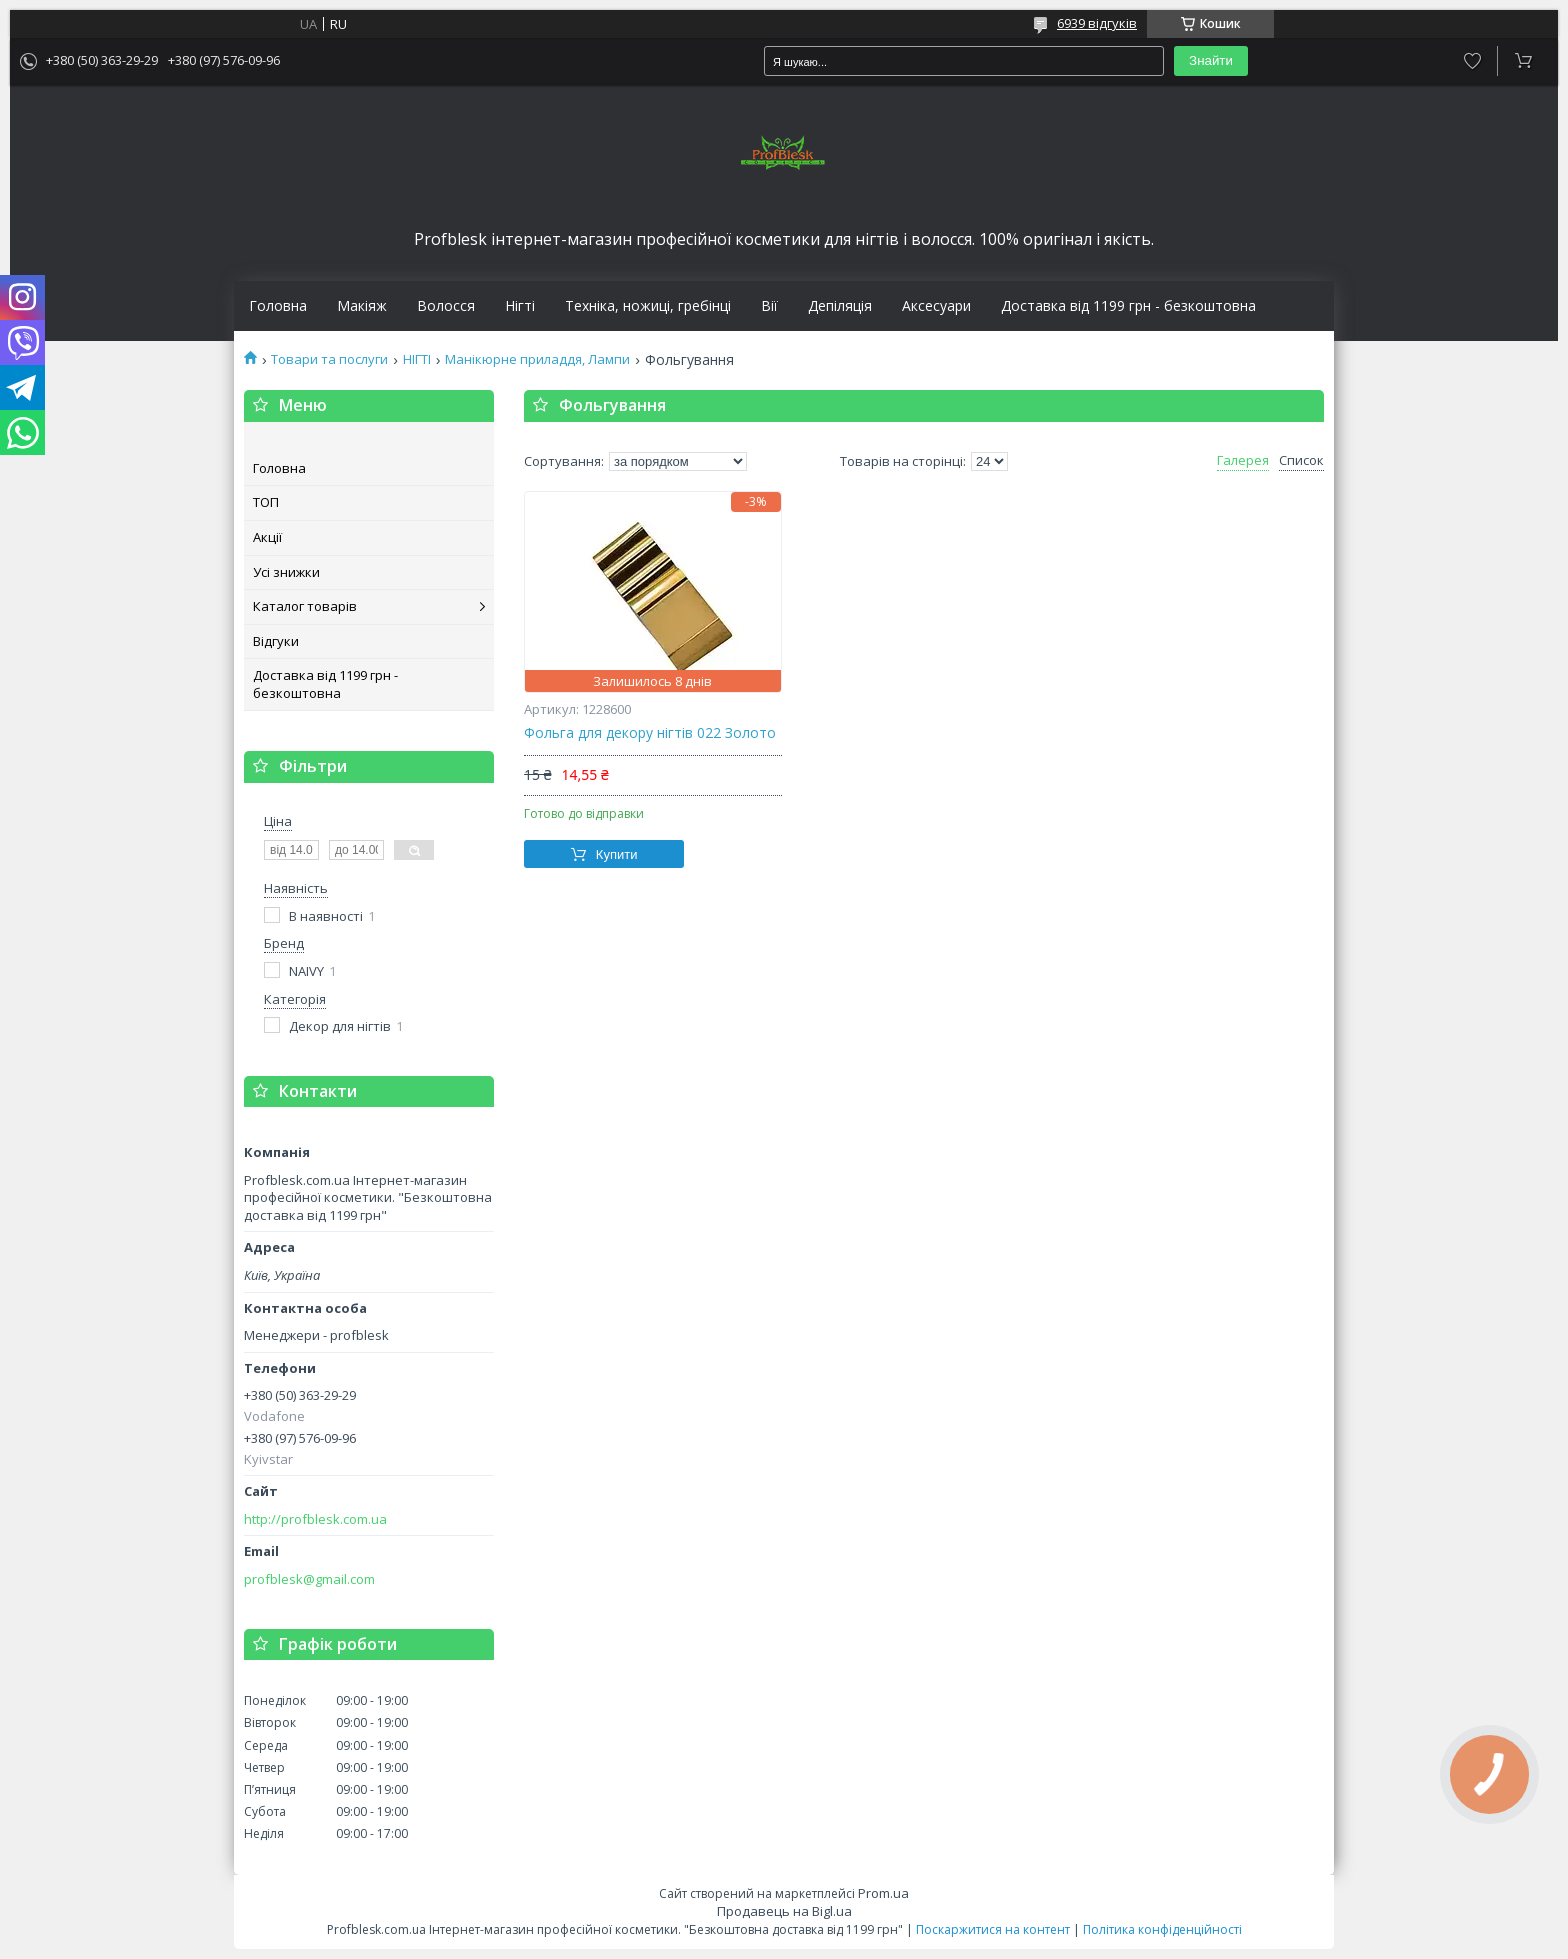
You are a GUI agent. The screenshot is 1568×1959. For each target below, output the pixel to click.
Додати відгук (1472, 61)
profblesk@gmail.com (309, 1579)
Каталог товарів (305, 606)
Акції (267, 537)
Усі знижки (286, 572)
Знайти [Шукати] (1211, 60)
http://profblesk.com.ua (315, 1519)
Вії (769, 306)
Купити (617, 854)
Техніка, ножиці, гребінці (648, 306)
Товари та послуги (329, 359)
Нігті (520, 306)
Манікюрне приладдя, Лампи (537, 359)
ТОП (266, 502)
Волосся (446, 306)
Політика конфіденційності (1162, 1929)
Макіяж (362, 306)
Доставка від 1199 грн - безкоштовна (1128, 306)
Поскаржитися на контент (993, 1929)
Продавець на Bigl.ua (784, 1911)
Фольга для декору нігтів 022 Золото (650, 733)
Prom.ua (883, 1893)
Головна (278, 306)
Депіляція (840, 306)
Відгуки (276, 641)
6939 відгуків (1097, 23)
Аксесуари (936, 306)
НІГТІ (417, 359)
